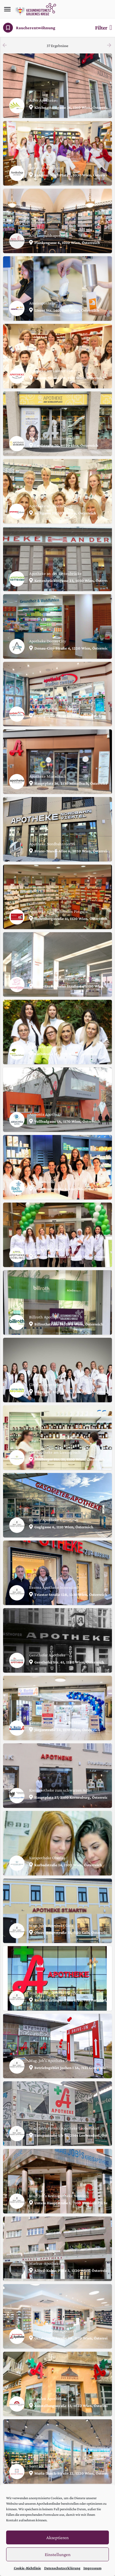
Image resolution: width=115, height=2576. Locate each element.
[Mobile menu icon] (7, 9)
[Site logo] (36, 9)
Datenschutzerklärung (62, 2568)
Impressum (92, 2568)
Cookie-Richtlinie (27, 2568)
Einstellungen (58, 2554)
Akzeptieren (57, 2537)
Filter (103, 27)
